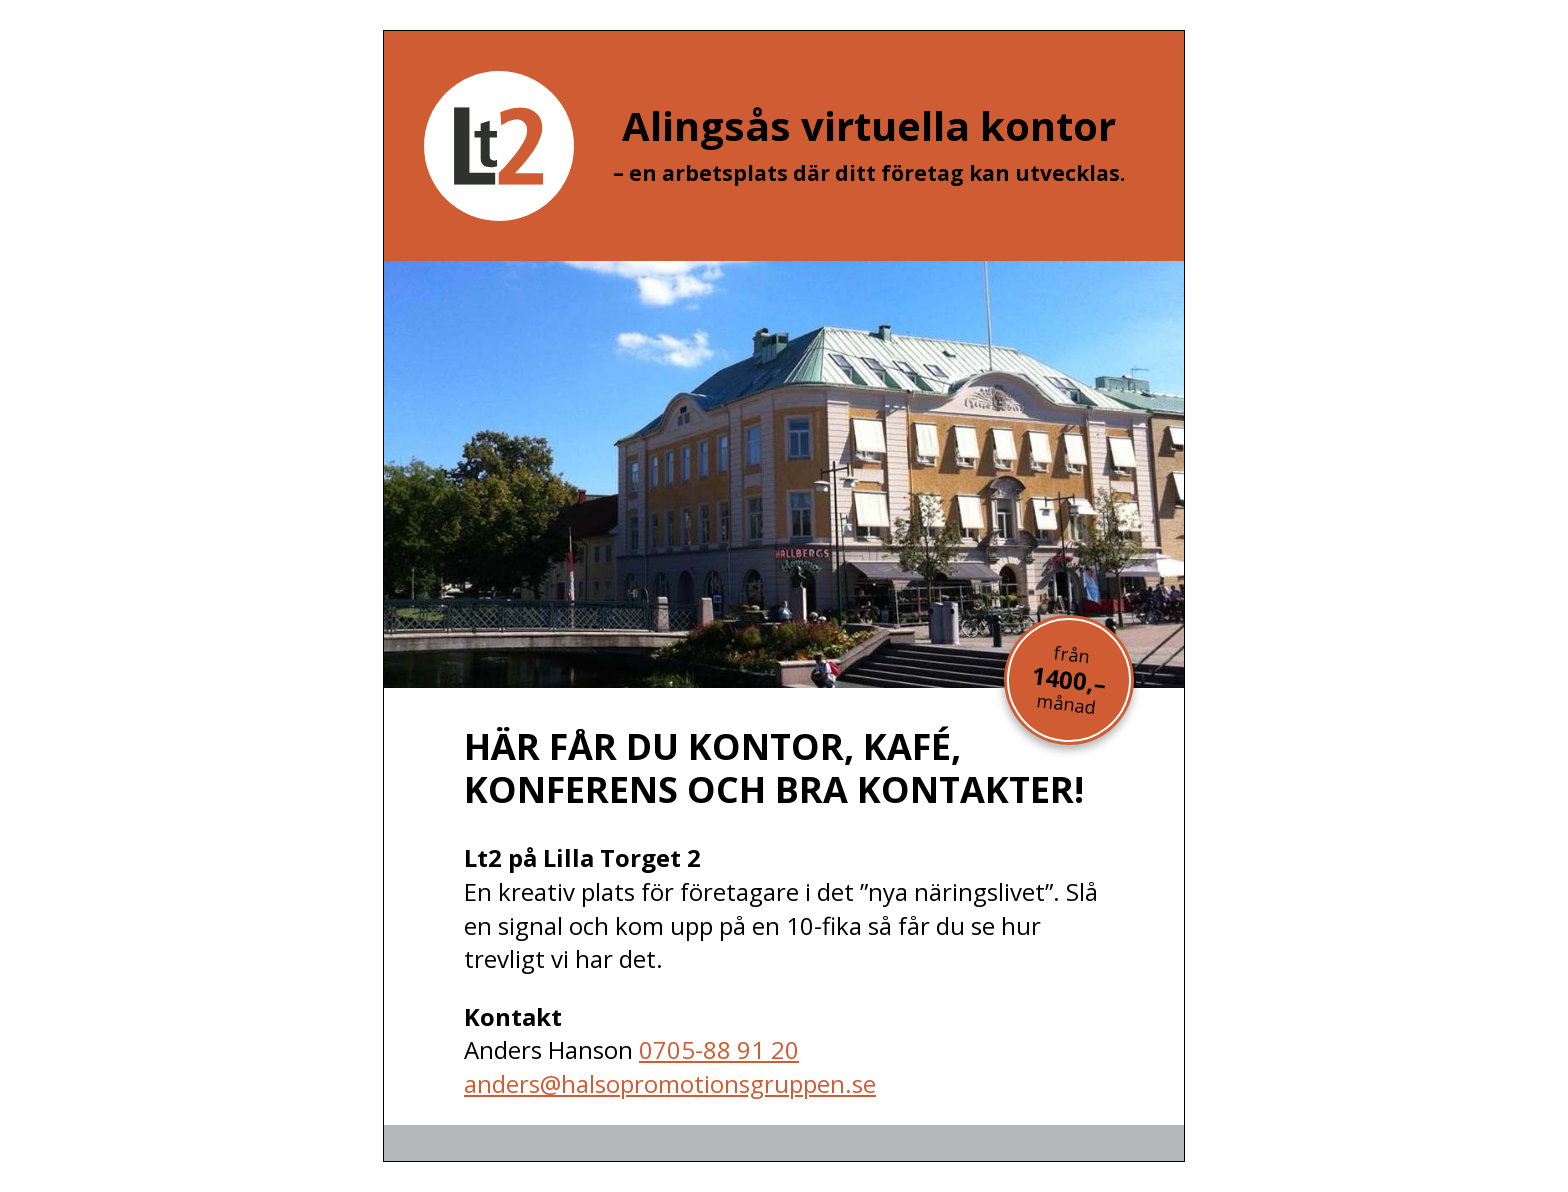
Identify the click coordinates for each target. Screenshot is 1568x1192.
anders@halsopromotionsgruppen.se (670, 1083)
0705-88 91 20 (719, 1049)
